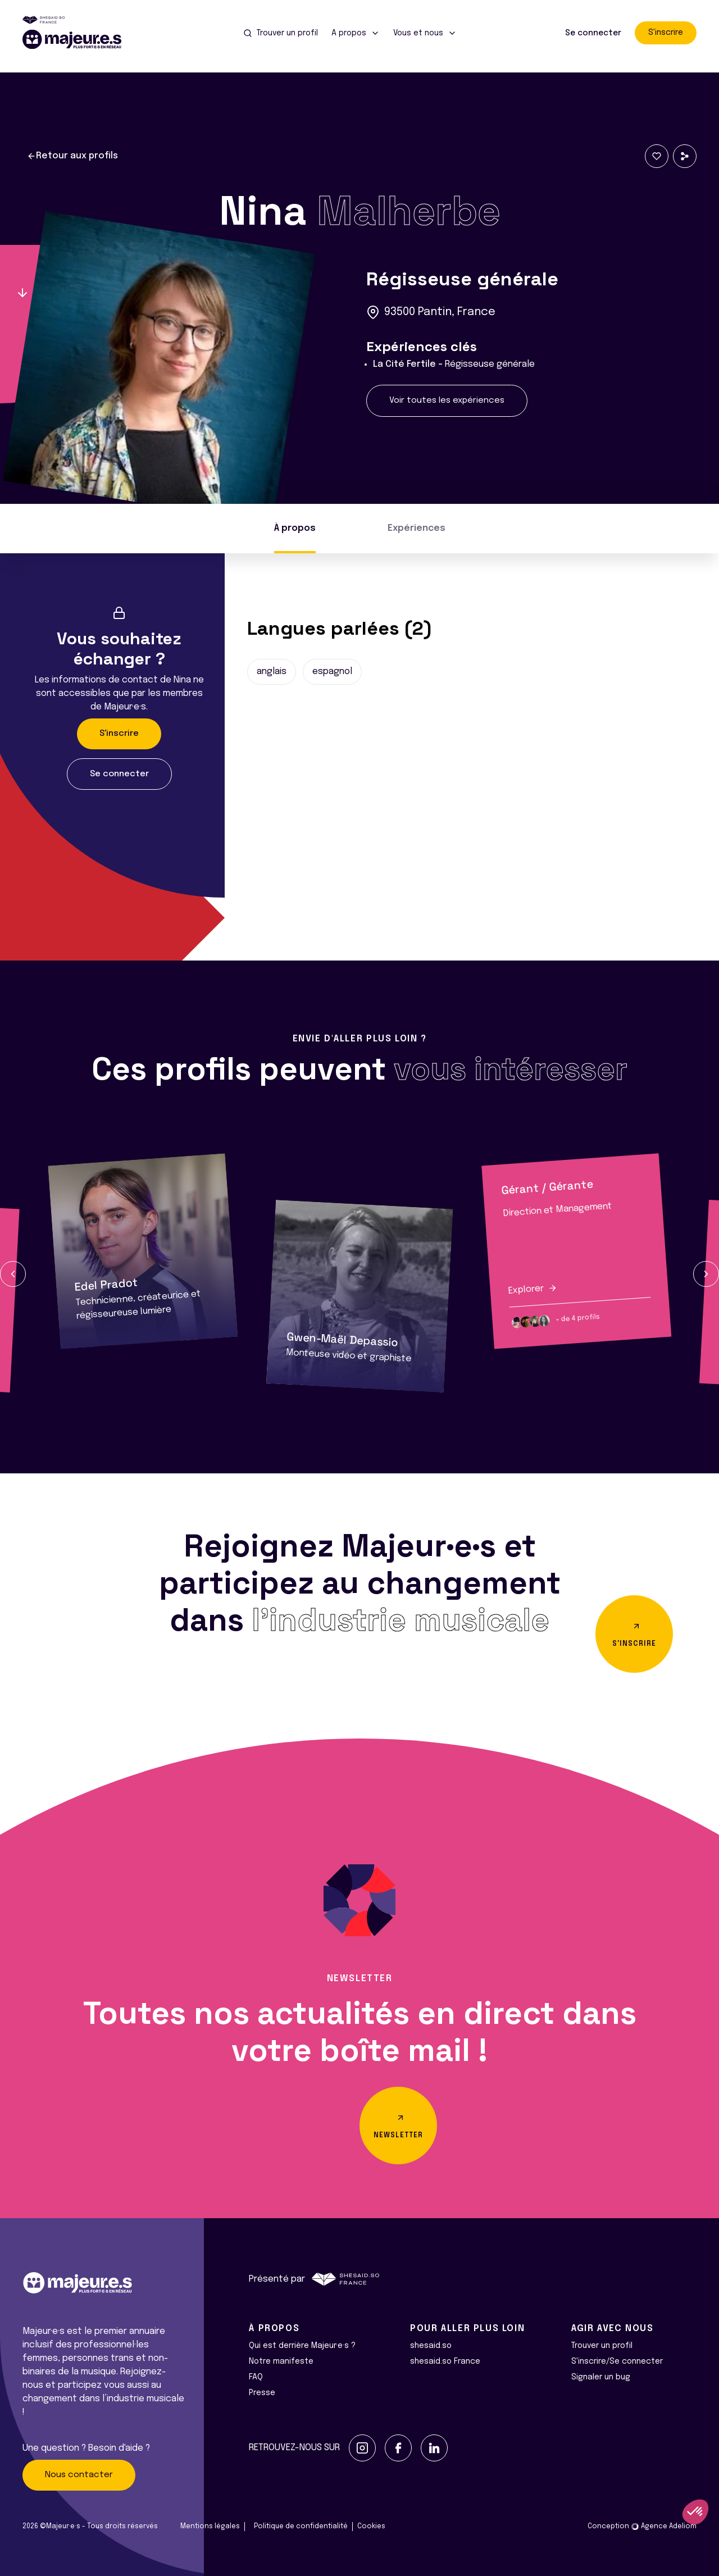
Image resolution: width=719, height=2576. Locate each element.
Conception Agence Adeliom (642, 2526)
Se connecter (593, 33)
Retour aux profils (72, 156)
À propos (295, 528)
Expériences (416, 528)
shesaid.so (431, 2346)
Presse (262, 2393)
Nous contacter (79, 2474)
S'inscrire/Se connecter (617, 2361)
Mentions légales (210, 2526)
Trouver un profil (601, 2346)
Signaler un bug (600, 2377)
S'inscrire (665, 33)
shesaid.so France (445, 2361)
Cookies (371, 2526)
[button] (13, 1274)
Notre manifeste (281, 2361)
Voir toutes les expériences (446, 400)
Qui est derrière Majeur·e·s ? (302, 2346)
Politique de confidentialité (301, 2526)
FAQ (256, 2377)
